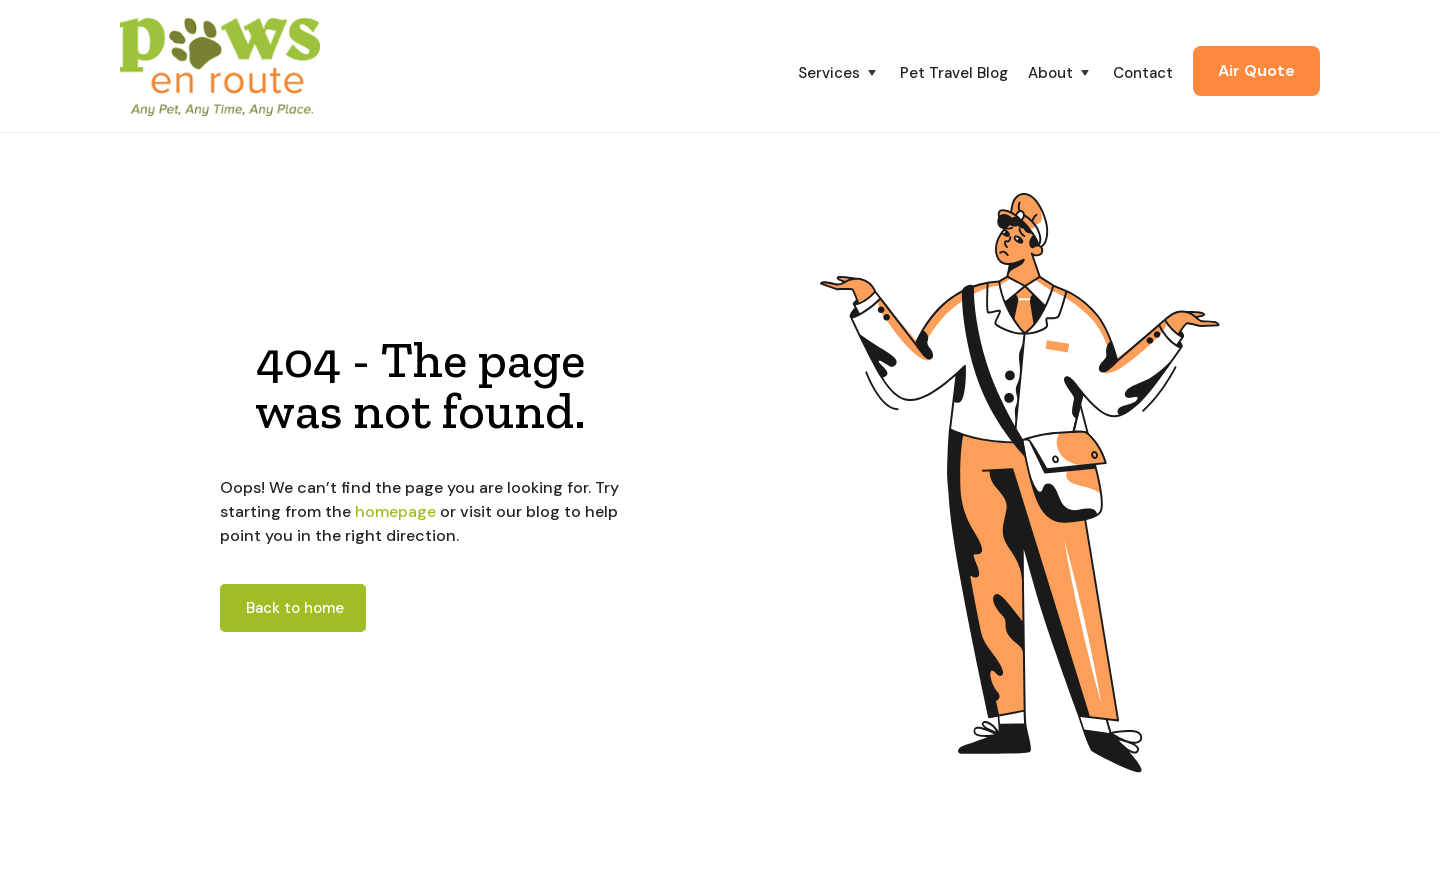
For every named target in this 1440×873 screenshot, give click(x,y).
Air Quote (1256, 70)
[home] (220, 66)
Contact (1143, 73)
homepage (393, 511)
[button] (849, 73)
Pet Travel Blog (954, 73)
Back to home (295, 608)
